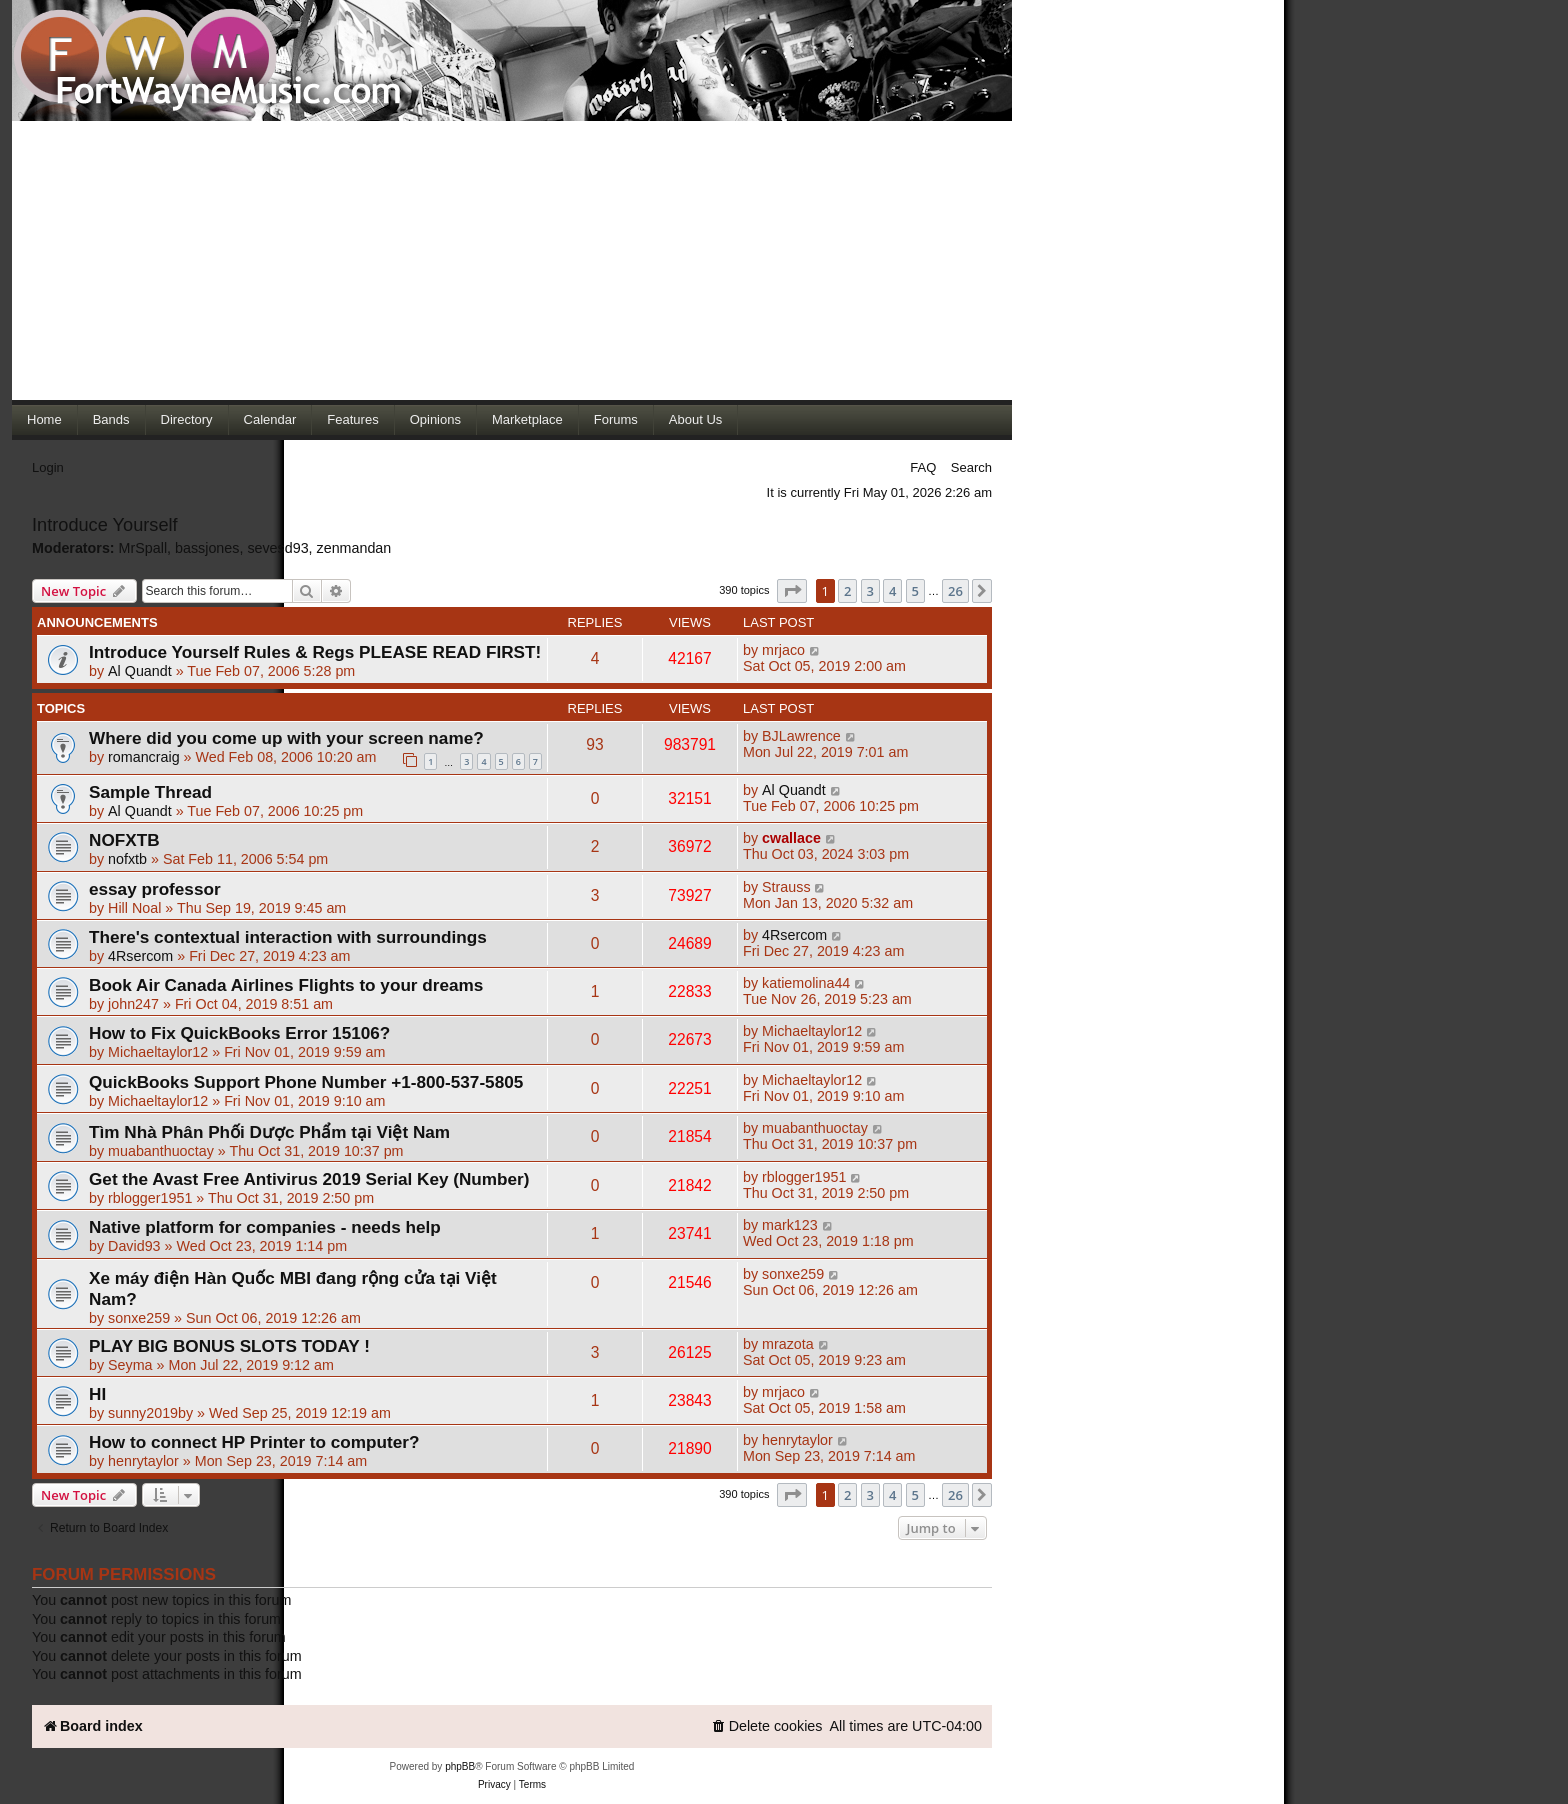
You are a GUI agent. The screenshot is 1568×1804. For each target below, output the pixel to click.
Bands (111, 419)
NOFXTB (124, 840)
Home (44, 419)
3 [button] (870, 591)
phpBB (460, 1766)
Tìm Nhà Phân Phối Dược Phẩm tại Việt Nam (269, 1132)
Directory (187, 419)
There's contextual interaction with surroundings (288, 937)
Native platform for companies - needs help (265, 1227)
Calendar (270, 419)
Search (971, 467)
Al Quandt (140, 671)
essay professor (155, 889)
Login (48, 467)
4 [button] (892, 591)
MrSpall (143, 548)
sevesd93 (277, 548)
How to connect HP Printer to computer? (254, 1442)
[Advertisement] (512, 260)
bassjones (207, 548)
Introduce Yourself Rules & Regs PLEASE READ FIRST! (315, 652)
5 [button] (915, 591)
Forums (616, 419)
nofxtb (127, 859)
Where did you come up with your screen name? (286, 738)
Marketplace (527, 419)
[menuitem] (767, 1726)
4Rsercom (140, 956)
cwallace (791, 838)
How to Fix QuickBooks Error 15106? (239, 1033)
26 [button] (955, 591)
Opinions (435, 419)
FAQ (923, 467)
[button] (792, 591)
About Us (695, 419)
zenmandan (354, 548)
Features (352, 419)
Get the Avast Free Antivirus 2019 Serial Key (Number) (309, 1179)
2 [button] (847, 591)
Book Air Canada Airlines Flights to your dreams (286, 985)
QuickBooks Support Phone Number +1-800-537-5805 (306, 1082)
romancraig (144, 757)
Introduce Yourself (105, 525)
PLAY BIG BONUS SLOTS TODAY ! (229, 1346)
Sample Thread (150, 792)
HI (97, 1394)
